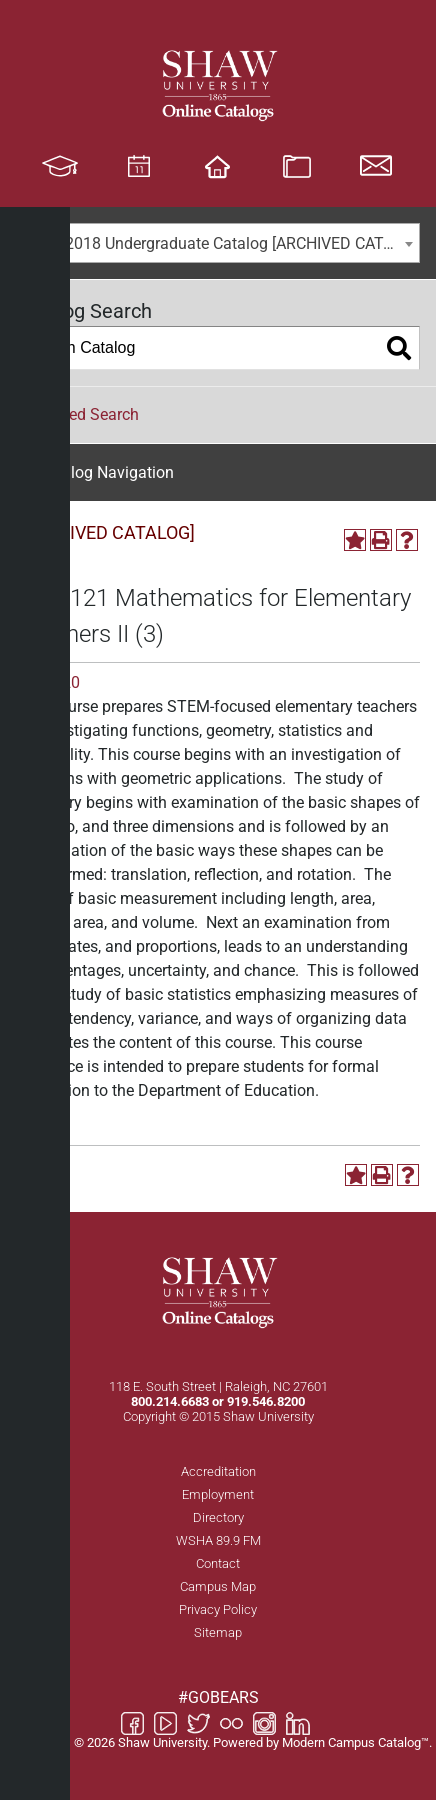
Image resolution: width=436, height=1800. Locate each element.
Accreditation (218, 1471)
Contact (218, 1563)
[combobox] (218, 243)
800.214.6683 (170, 1401)
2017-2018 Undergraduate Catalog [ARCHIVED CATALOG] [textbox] (222, 243)
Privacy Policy (218, 1609)
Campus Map (218, 1586)
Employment (218, 1494)
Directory (218, 1517)
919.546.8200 (266, 1401)
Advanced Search (77, 414)
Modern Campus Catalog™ (355, 1742)
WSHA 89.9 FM (218, 1540)
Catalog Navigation (106, 472)
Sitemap (218, 1632)
